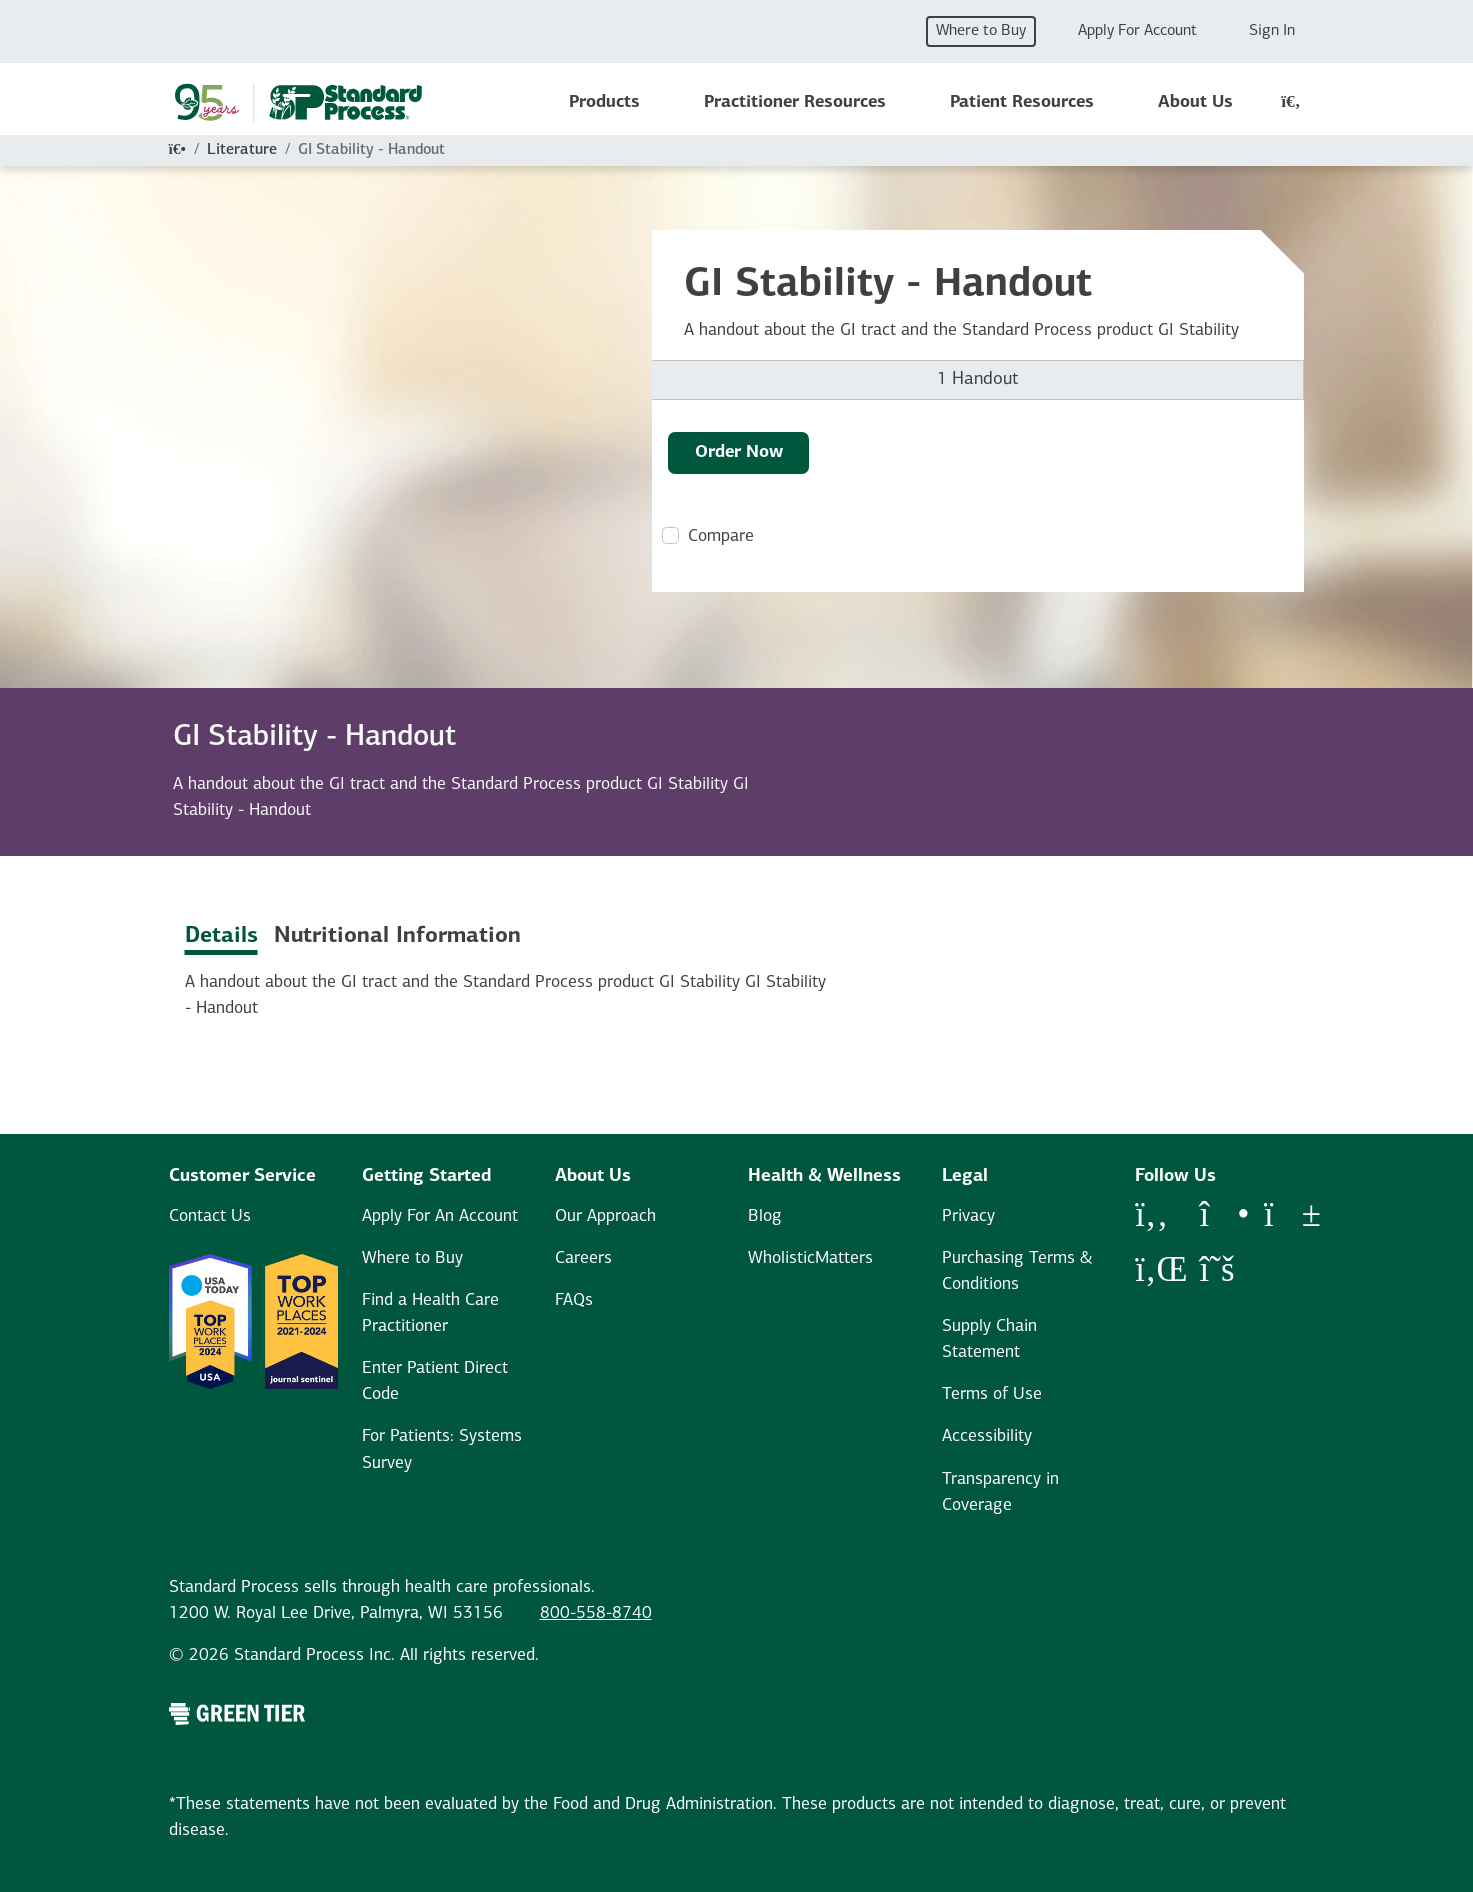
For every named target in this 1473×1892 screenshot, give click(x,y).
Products (604, 102)
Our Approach (605, 1216)
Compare (721, 536)
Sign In (1272, 31)
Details (221, 936)
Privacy (968, 1216)
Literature (242, 150)
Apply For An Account (440, 1216)
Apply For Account (1137, 31)
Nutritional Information (397, 936)
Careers (583, 1258)
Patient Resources (1022, 102)
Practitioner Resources (795, 102)
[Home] (177, 150)
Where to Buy (981, 31)
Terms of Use (992, 1394)
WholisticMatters (810, 1258)
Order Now (739, 452)
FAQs (574, 1300)
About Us (1195, 102)
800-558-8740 (596, 1613)
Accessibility (987, 1436)
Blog (765, 1216)
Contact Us (210, 1216)
